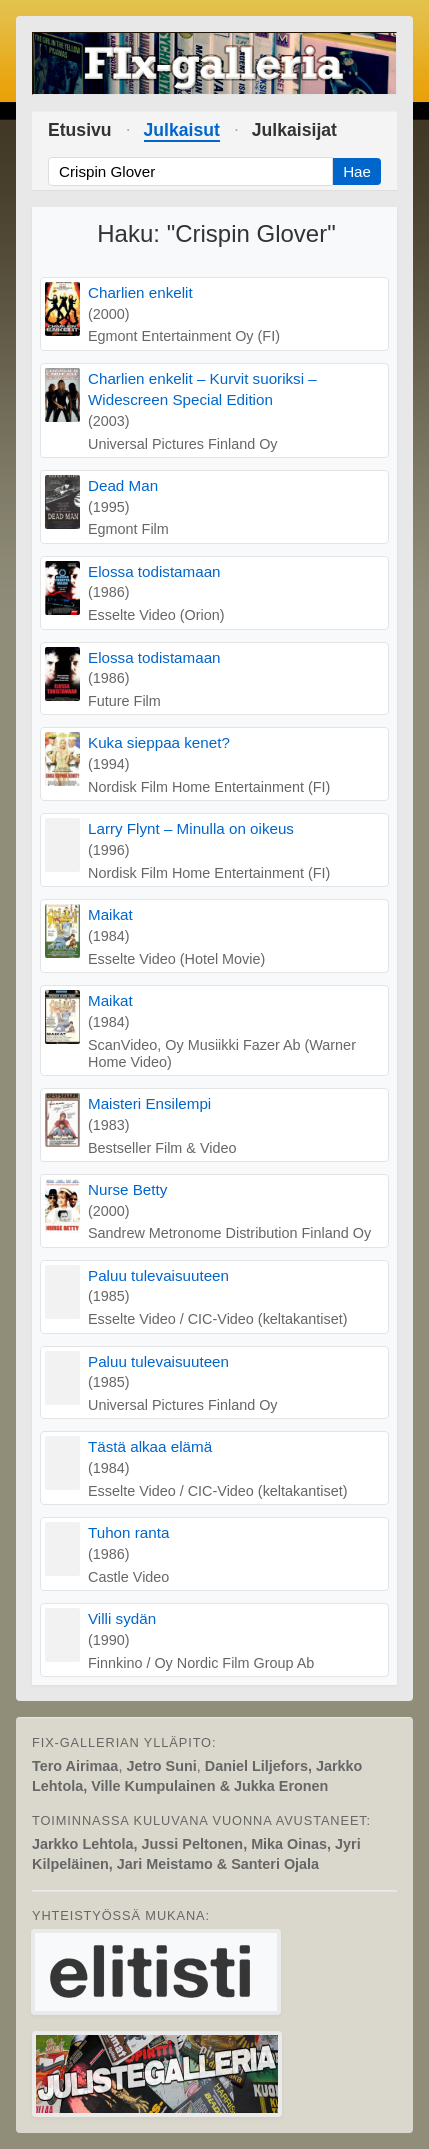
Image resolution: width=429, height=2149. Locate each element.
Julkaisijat (294, 130)
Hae (357, 171)
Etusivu (80, 130)
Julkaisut (182, 130)
